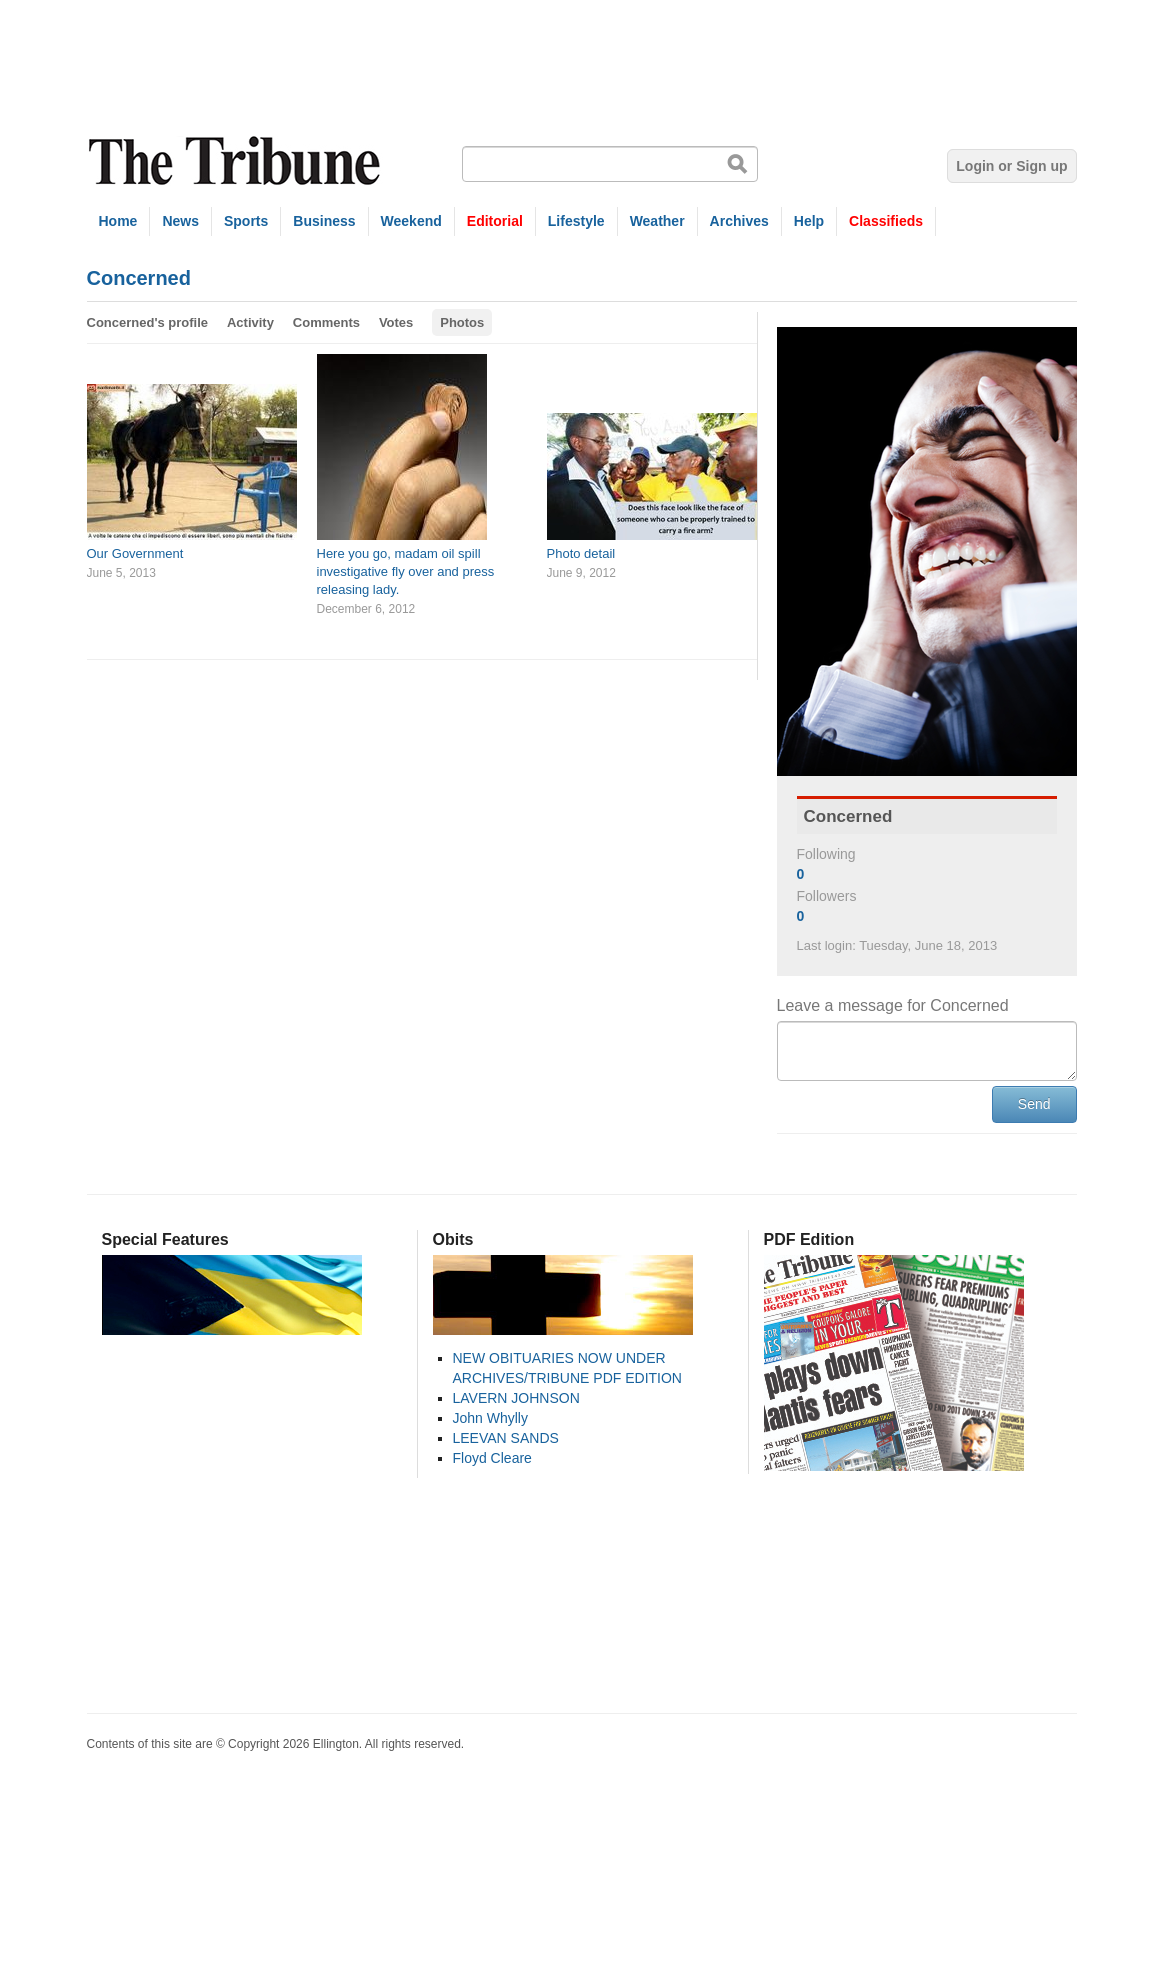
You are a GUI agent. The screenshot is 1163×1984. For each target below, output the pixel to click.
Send (1034, 1104)
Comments (326, 322)
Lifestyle (576, 221)
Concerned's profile (148, 322)
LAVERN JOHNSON (516, 1398)
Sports (246, 221)
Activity (250, 322)
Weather (657, 221)
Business (324, 221)
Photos (462, 322)
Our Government (135, 553)
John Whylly (490, 1418)
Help (809, 221)
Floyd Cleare (492, 1458)
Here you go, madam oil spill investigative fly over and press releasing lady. (406, 571)
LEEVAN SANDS (506, 1438)
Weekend (411, 221)
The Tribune (237, 161)
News (180, 221)
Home (118, 221)
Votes (396, 322)
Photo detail (581, 553)
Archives (739, 221)
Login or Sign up (1011, 166)
